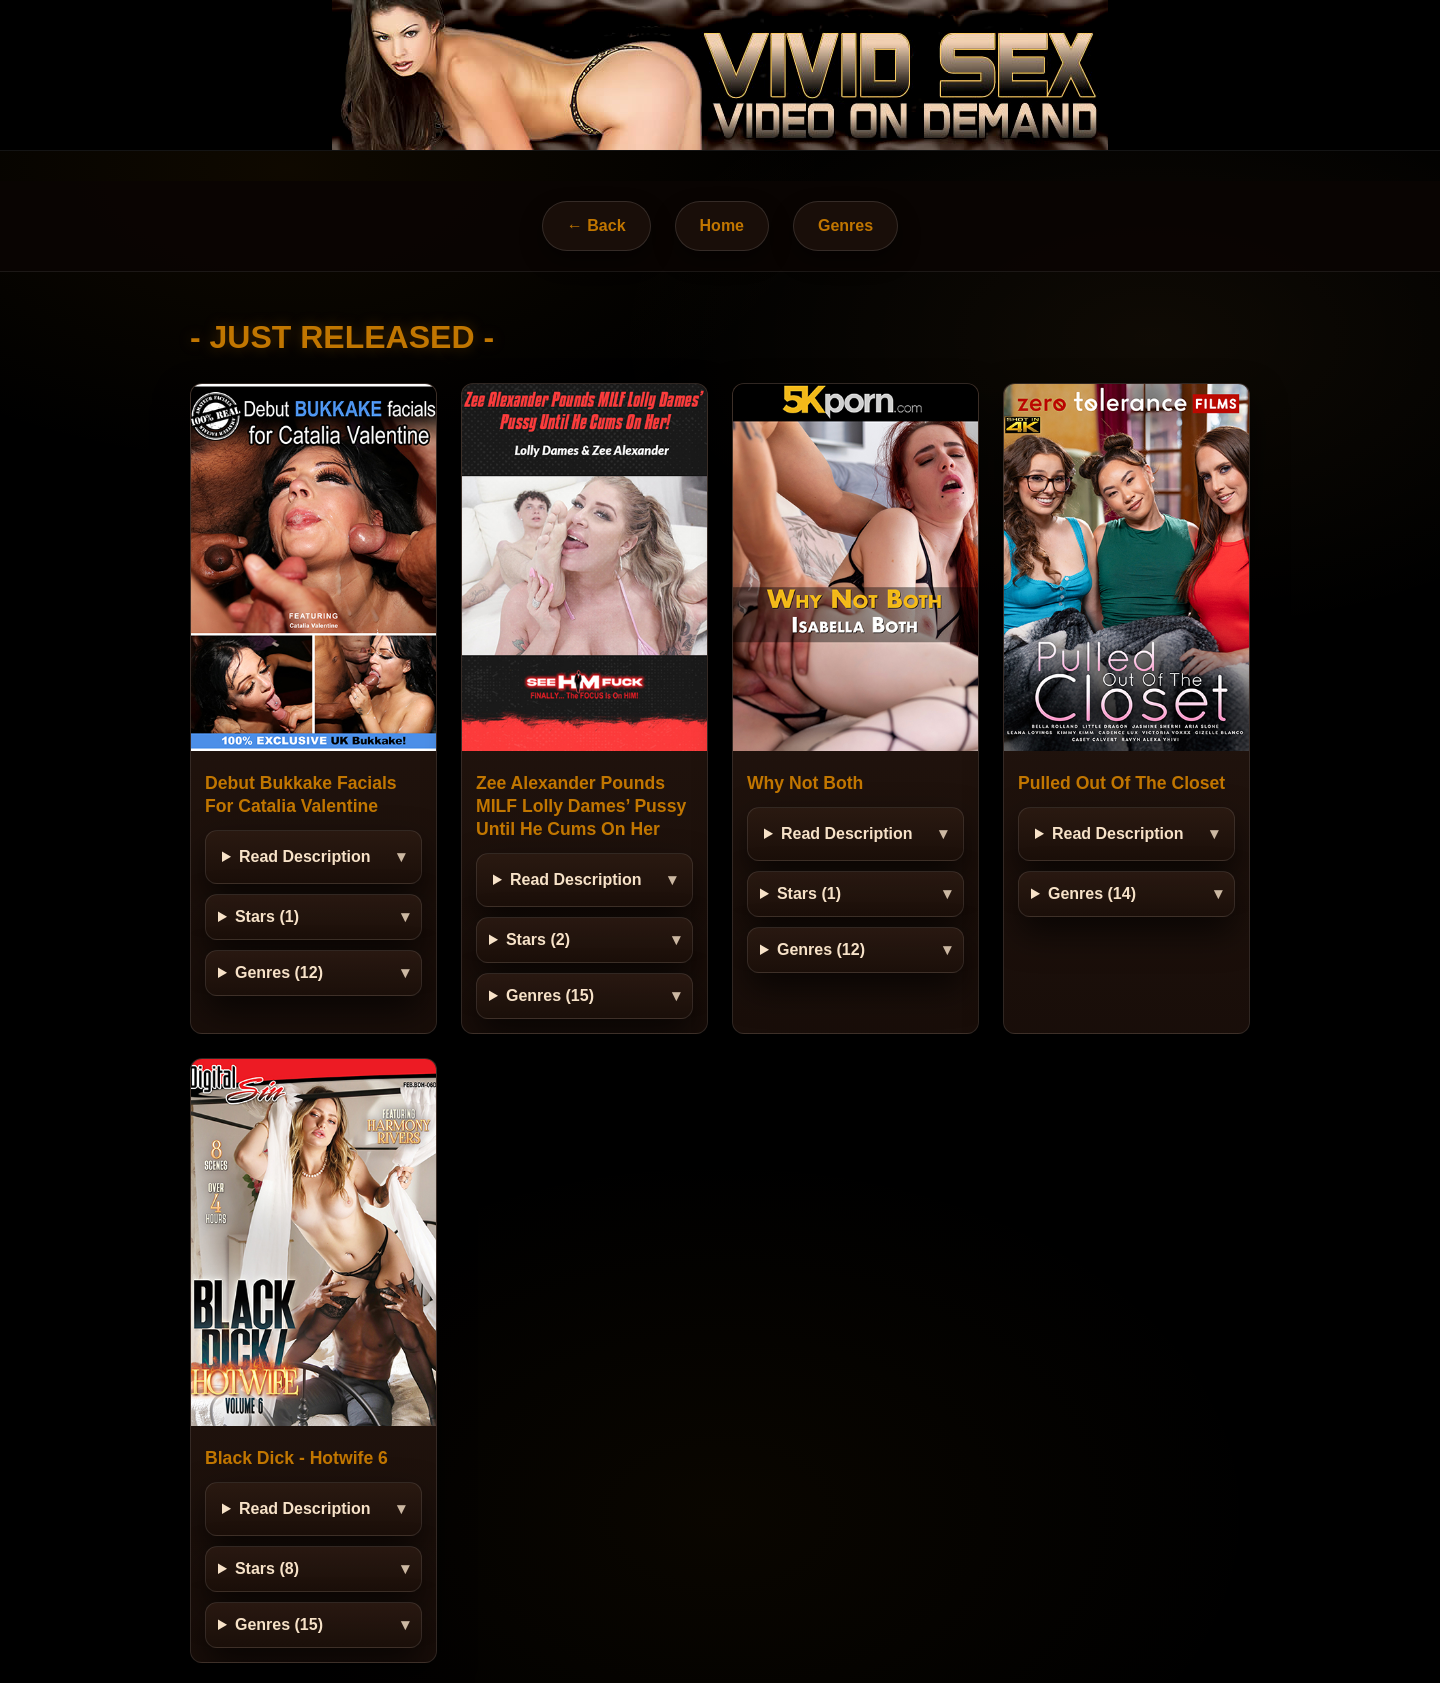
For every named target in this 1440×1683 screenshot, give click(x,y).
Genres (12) (279, 972)
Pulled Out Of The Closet (1121, 783)
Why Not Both (805, 783)
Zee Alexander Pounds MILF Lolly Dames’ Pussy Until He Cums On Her (581, 806)
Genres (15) (550, 995)
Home (722, 225)
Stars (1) (267, 916)
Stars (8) (267, 1568)
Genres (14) (1092, 893)
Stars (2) (538, 939)
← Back (596, 225)
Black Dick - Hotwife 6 (296, 1458)
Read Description (305, 856)
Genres (845, 225)
